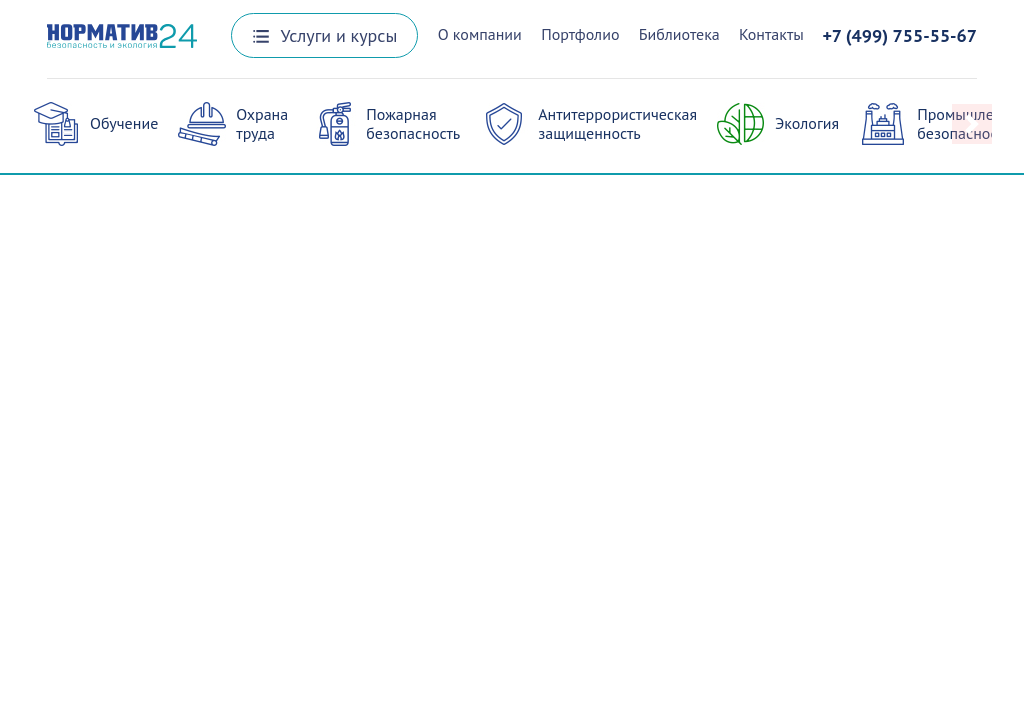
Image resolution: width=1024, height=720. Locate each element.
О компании (480, 34)
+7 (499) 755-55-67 (899, 35)
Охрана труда (262, 123)
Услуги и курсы (325, 35)
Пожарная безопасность (413, 123)
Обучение (124, 123)
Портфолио (580, 34)
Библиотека (679, 34)
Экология (807, 123)
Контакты (771, 34)
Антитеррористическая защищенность (617, 123)
